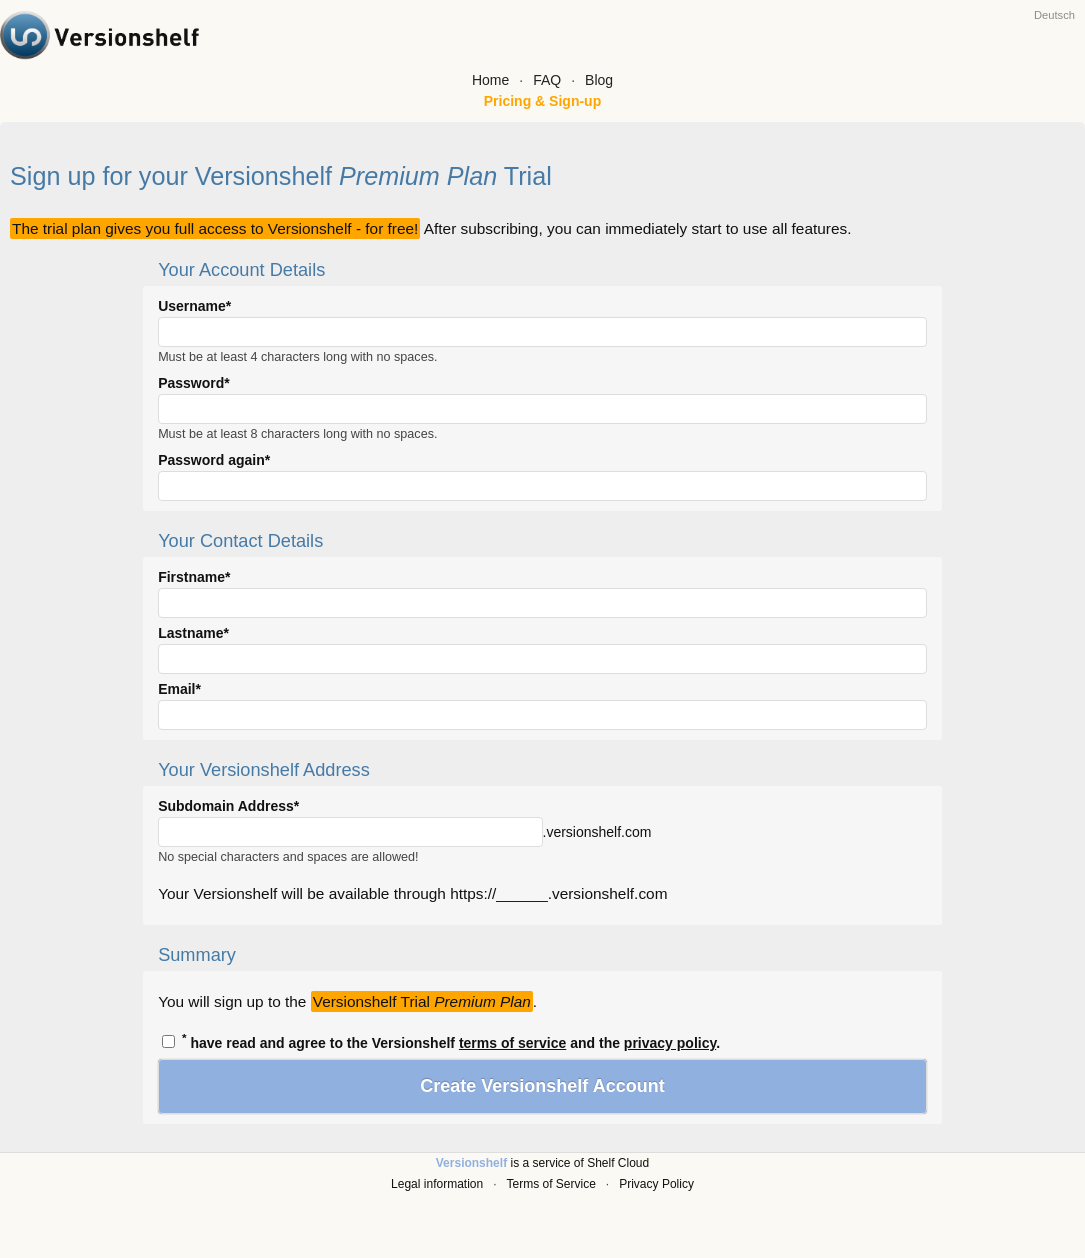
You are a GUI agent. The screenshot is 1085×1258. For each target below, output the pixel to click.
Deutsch (1054, 15)
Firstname (191, 577)
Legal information (437, 1184)
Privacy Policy (656, 1184)
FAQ (547, 80)
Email (176, 689)
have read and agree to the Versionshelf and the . (441, 1041)
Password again (211, 460)
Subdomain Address (226, 806)
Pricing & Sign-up (542, 101)
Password (191, 383)
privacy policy (670, 1043)
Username (192, 306)
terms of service (512, 1043)
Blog (599, 80)
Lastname (190, 633)
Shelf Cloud (618, 1163)
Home (490, 80)
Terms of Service (551, 1184)
